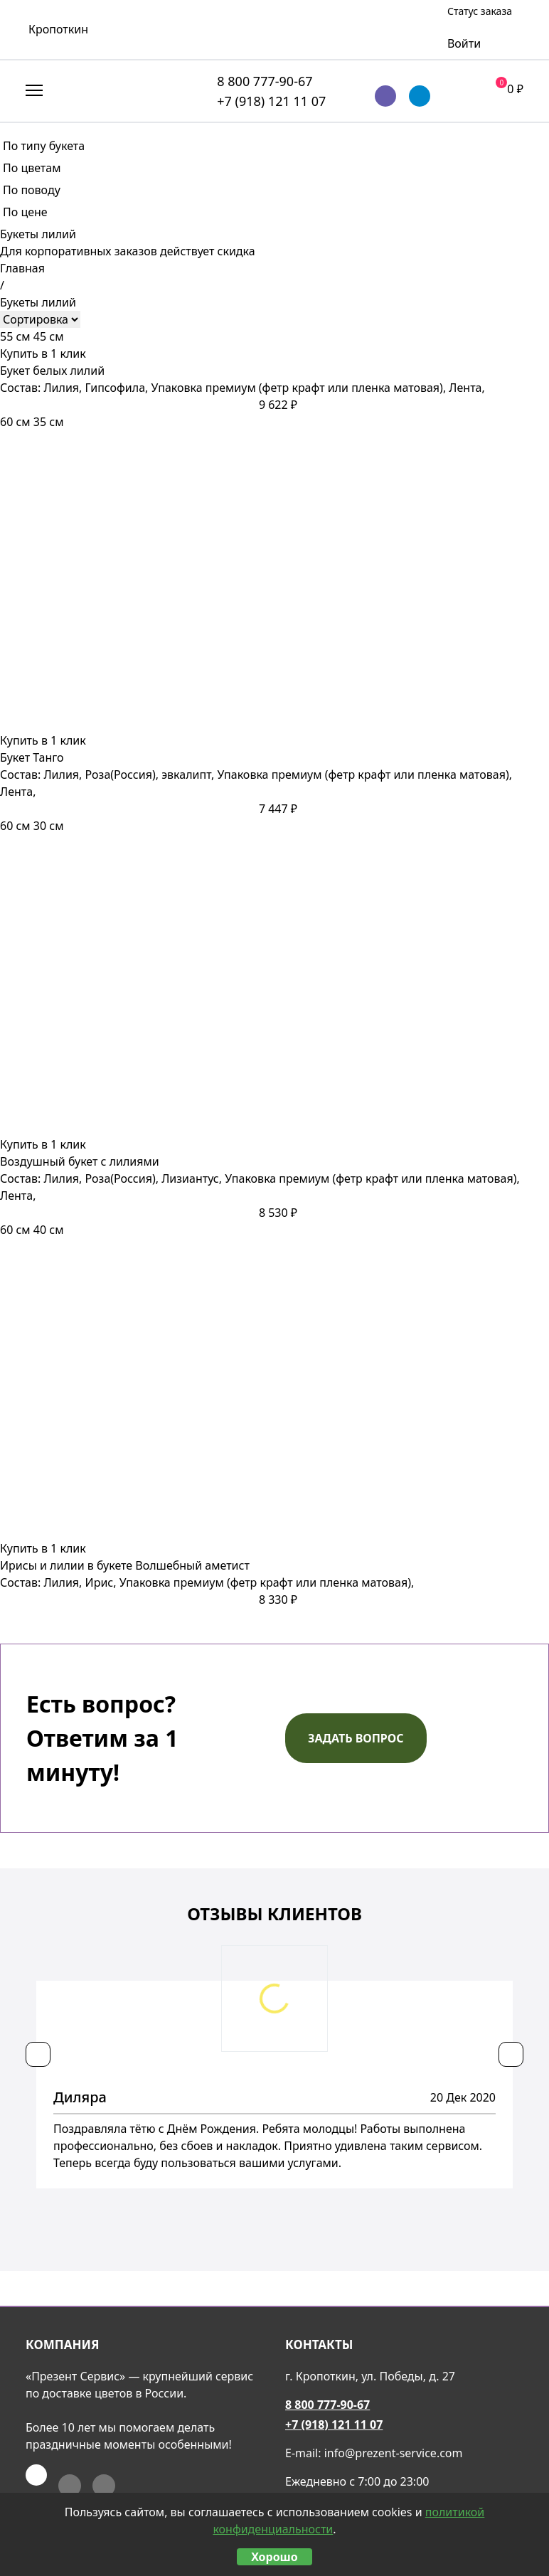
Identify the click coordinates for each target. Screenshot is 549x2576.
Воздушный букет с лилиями (79, 1161)
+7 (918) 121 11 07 (271, 101)
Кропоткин (58, 29)
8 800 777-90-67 (264, 81)
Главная (22, 268)
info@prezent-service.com (393, 2453)
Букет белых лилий (52, 370)
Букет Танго (32, 757)
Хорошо (274, 2557)
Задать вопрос (356, 1738)
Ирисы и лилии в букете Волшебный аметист (125, 1565)
